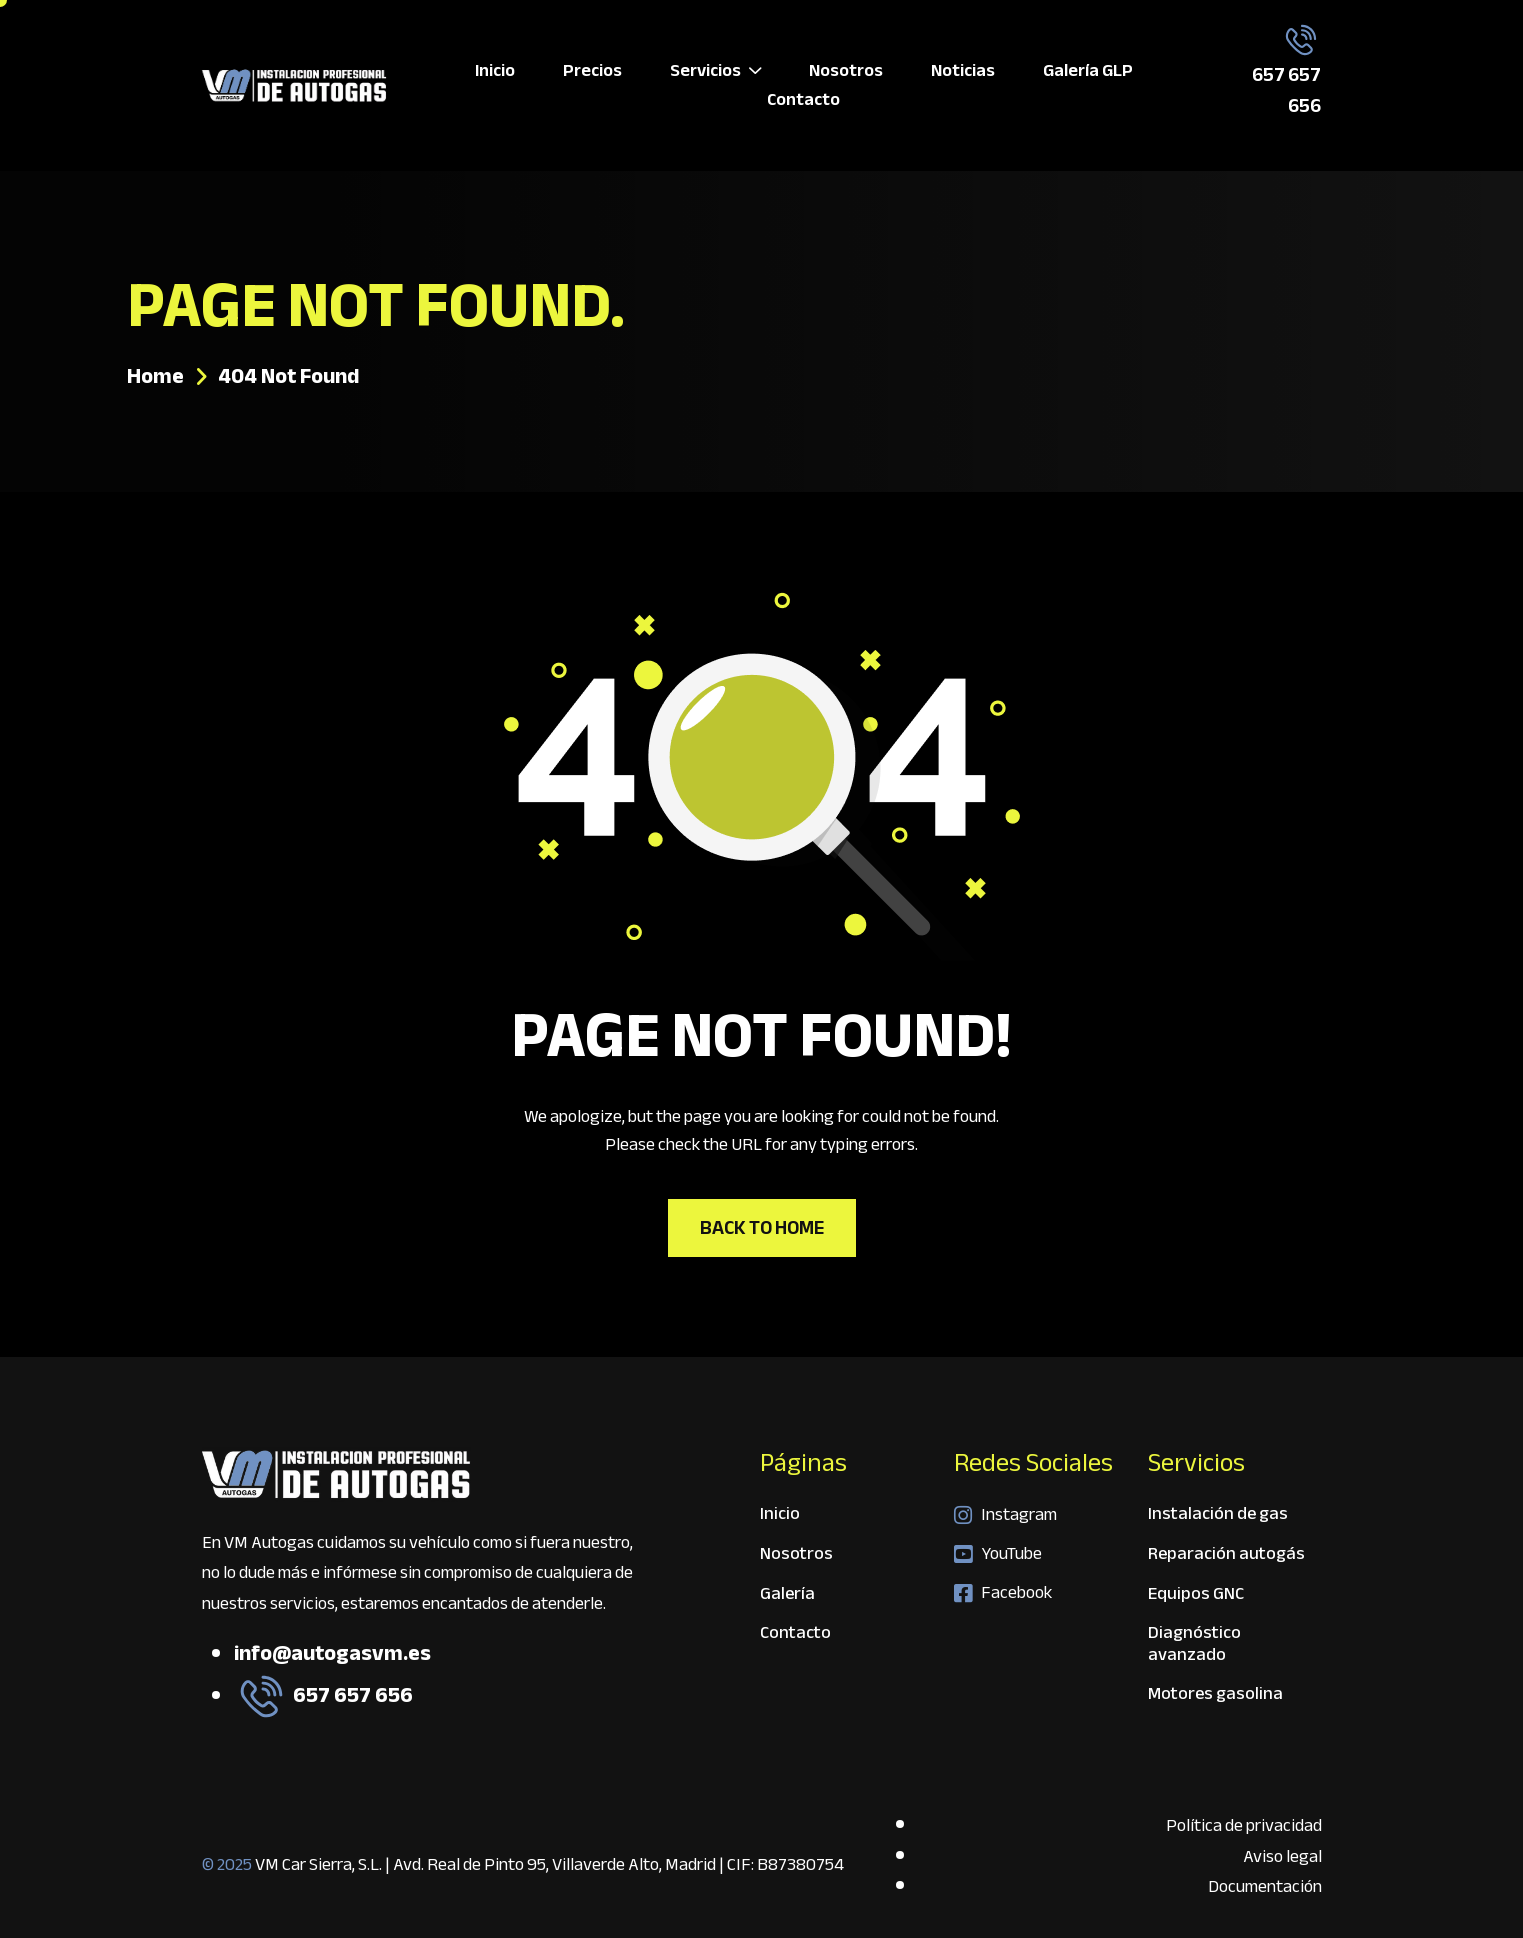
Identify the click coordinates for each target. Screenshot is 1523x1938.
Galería (787, 1596)
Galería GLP (1088, 71)
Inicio (495, 71)
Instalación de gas (1218, 1516)
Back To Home (762, 1227)
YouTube (998, 1554)
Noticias (963, 71)
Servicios (715, 71)
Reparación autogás (1226, 1556)
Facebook (1003, 1592)
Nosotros (846, 71)
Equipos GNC (1196, 1596)
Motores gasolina (1215, 1694)
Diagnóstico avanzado (1194, 1646)
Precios (592, 71)
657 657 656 (1286, 90)
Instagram (1005, 1515)
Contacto (803, 100)
